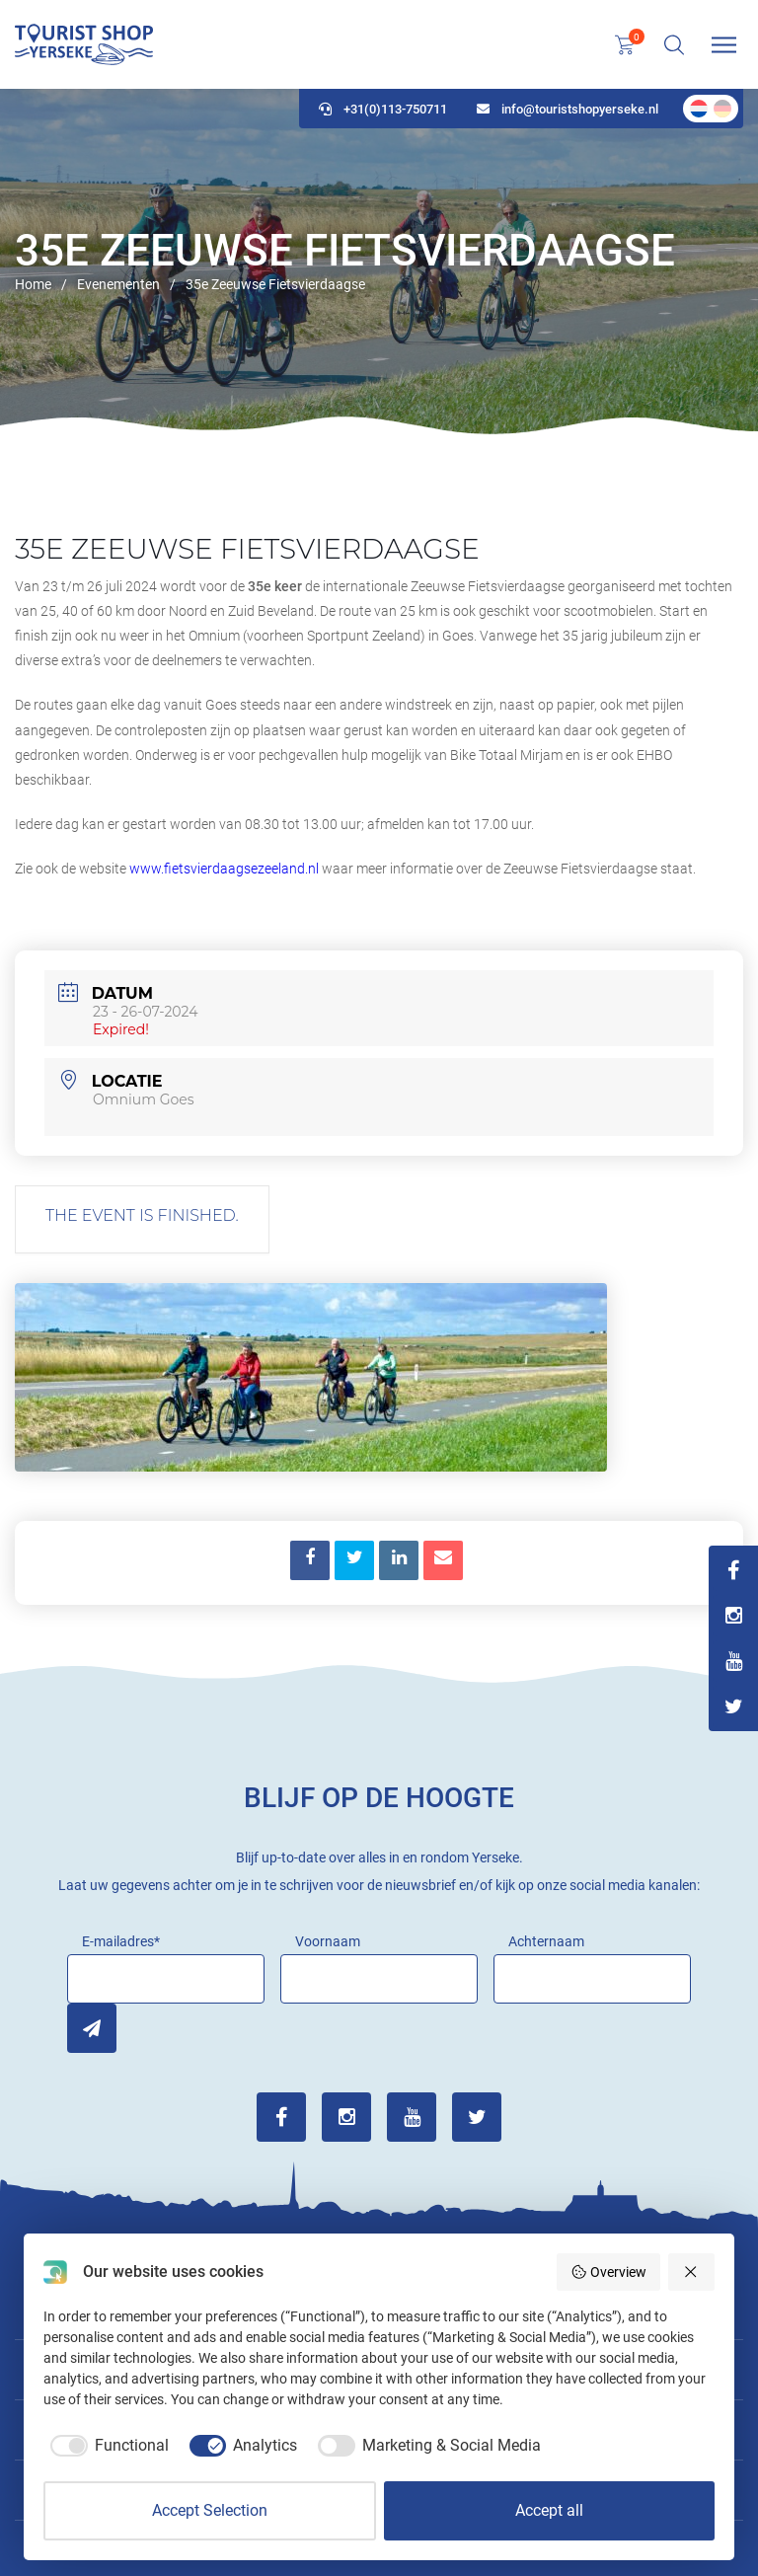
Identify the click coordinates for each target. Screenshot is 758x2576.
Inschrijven (91, 2028)
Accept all (549, 2510)
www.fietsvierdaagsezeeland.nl (224, 868)
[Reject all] (692, 2272)
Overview (608, 2272)
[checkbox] (106, 2446)
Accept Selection (209, 2510)
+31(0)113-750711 (383, 109)
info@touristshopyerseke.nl (567, 109)
